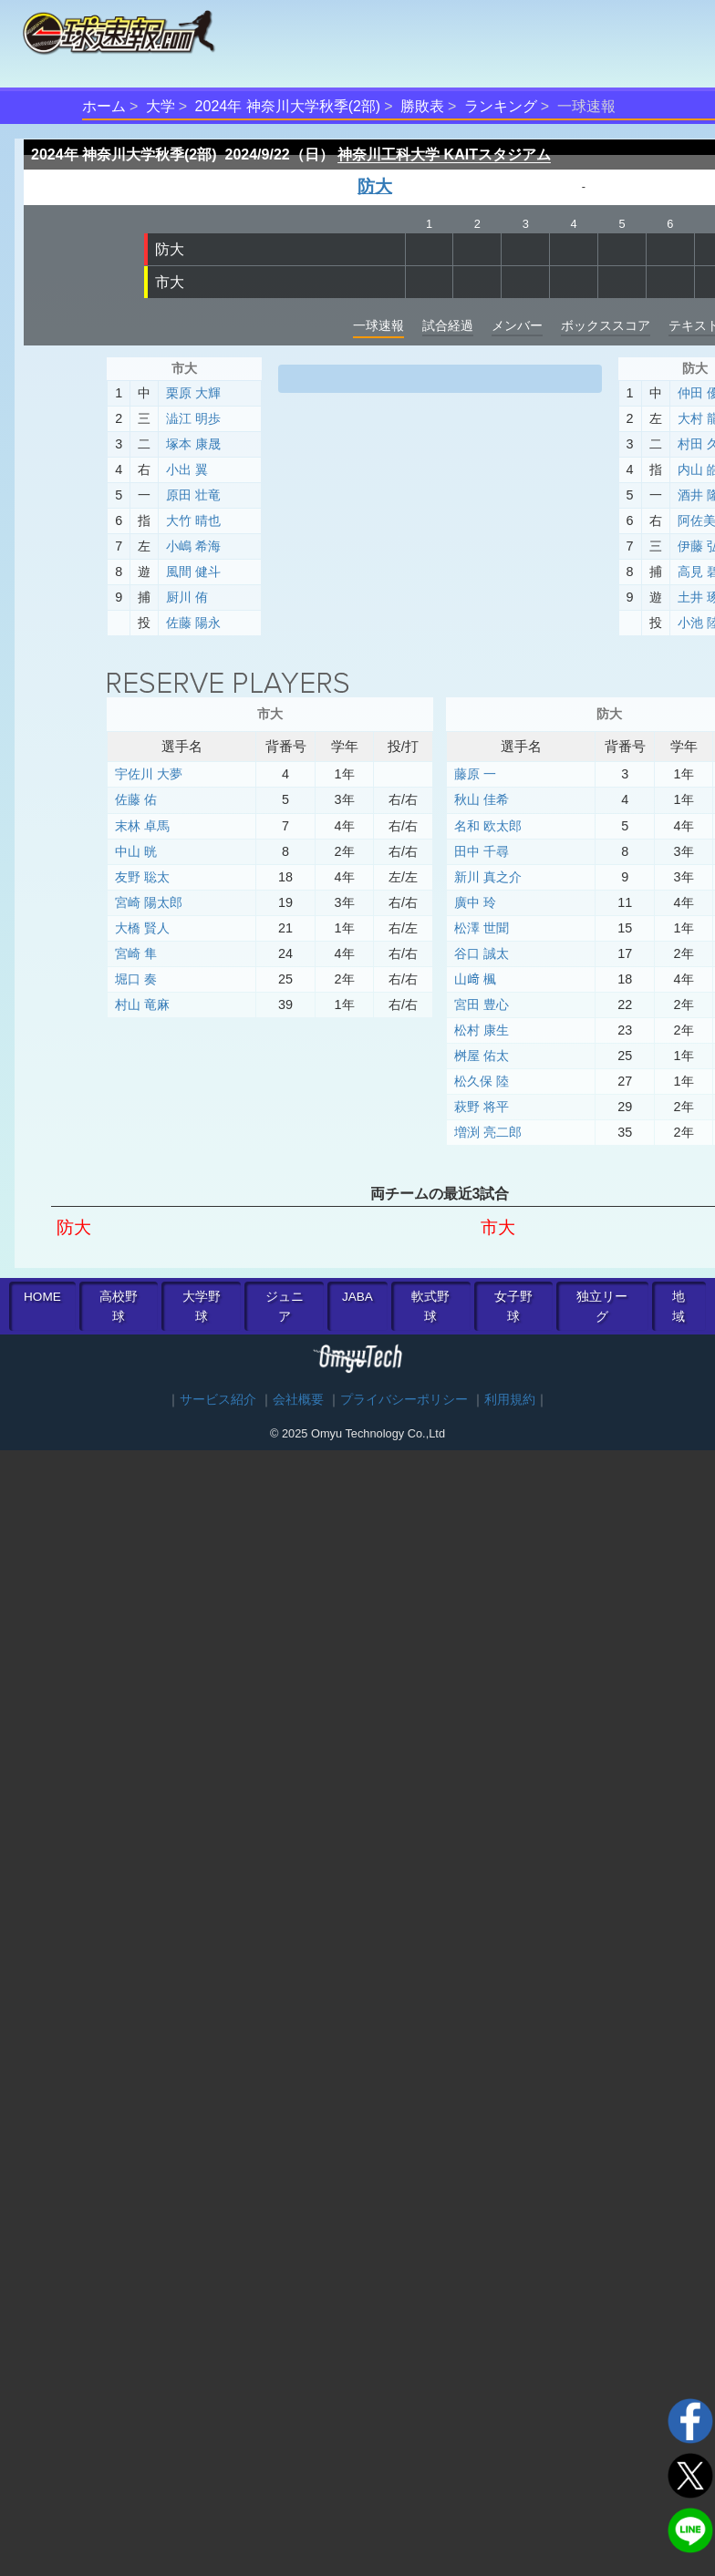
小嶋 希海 (193, 546)
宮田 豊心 (481, 1004)
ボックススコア (605, 325)
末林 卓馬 (142, 826)
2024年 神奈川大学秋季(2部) (288, 106)
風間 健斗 (193, 571)
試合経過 (447, 325)
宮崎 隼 (136, 953)
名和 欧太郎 (488, 826)
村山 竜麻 (142, 1004)
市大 (169, 282)
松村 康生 (481, 1030)
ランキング (500, 106)
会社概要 (298, 1399)
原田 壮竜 (193, 495)
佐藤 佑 (136, 799)
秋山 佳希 (481, 799)
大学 (160, 106)
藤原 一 (475, 774)
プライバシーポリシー (404, 1399)
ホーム (104, 106)
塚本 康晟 (193, 444)
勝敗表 (422, 106)
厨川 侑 (187, 597)
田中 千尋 (481, 851)
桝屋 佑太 (481, 1055)
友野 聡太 (142, 877)
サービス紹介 (218, 1399)
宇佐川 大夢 (148, 774)
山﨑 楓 (475, 979)
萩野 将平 (481, 1106)
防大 (375, 186)
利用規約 (509, 1399)
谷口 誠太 (481, 953)
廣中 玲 (475, 902)
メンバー (517, 325)
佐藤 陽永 (193, 622)
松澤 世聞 (481, 928)
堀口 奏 (136, 979)
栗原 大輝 (193, 393)
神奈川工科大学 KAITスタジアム (444, 154)
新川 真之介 (488, 877)
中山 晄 (136, 851)
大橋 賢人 (142, 928)
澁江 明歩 (193, 418)
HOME (42, 1296)
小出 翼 (187, 469)
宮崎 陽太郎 (148, 902)
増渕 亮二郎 (488, 1132)
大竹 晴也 (193, 520)
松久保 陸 (481, 1081)
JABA (357, 1296)
